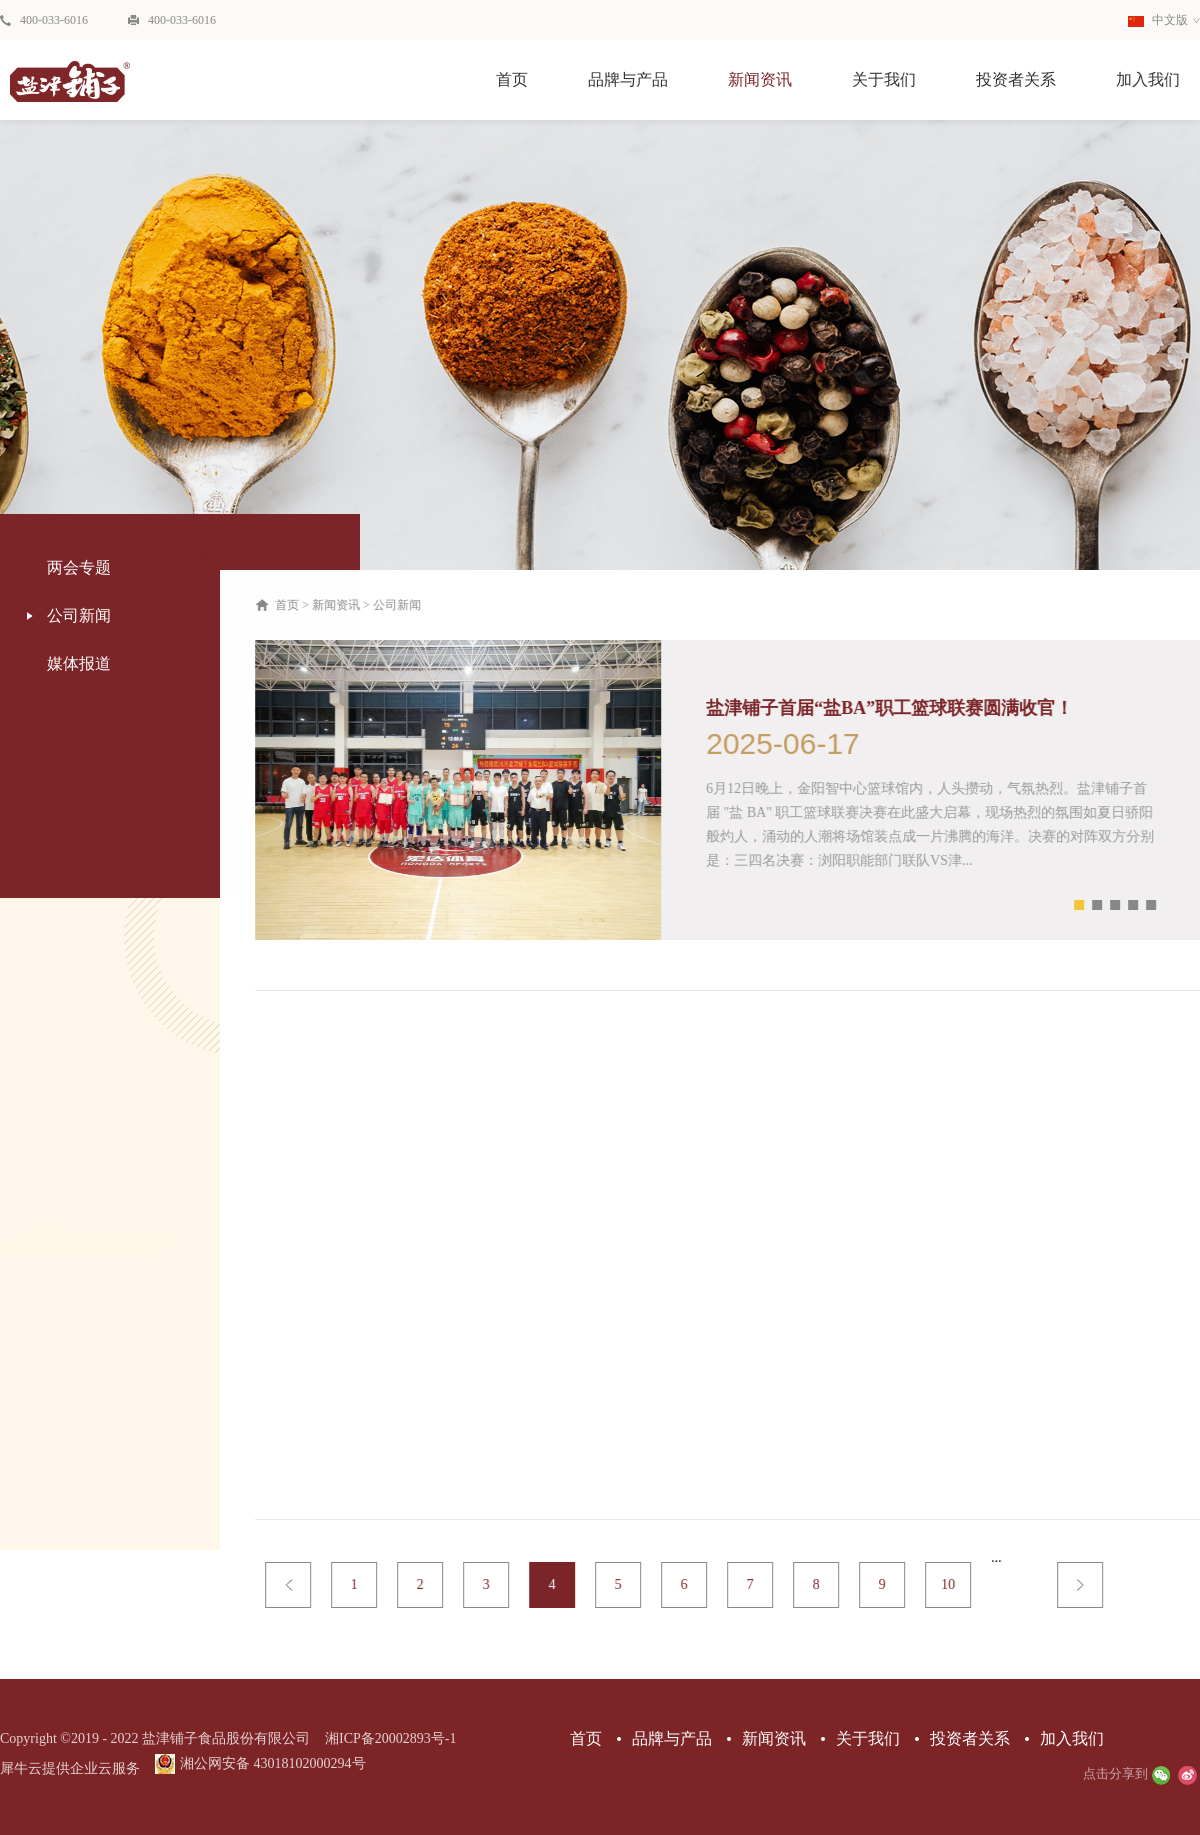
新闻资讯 (349, 605)
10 (961, 1584)
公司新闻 (410, 605)
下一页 (1093, 1585)
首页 (512, 79)
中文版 (1158, 20)
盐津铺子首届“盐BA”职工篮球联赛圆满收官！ (902, 708)
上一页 (301, 1585)
